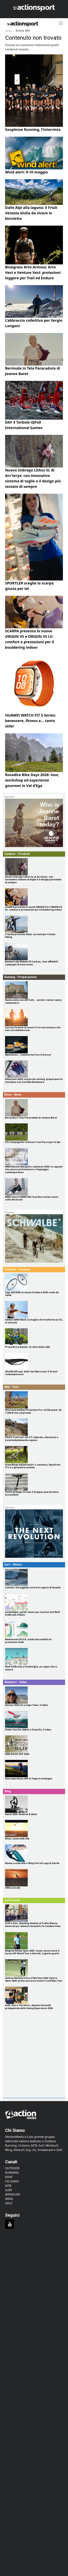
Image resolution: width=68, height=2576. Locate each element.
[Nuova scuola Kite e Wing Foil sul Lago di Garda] (34, 1853)
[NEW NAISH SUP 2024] (34, 1744)
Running (12, 2173)
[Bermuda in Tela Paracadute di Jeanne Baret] (34, 1107)
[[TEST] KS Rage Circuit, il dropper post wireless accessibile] (34, 1482)
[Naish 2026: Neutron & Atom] (34, 1804)
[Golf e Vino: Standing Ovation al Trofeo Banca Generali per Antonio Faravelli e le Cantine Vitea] (34, 1913)
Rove (9, 2177)
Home (8, 30)
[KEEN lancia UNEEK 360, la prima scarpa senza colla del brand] (34, 1186)
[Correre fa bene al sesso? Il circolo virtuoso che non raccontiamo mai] (34, 1017)
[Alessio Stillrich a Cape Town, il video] (34, 1695)
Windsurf (12, 2194)
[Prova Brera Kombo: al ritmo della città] (34, 1337)
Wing (9, 2199)
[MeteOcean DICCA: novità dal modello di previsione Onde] (34, 1629)
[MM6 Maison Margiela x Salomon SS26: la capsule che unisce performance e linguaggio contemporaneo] (34, 1156)
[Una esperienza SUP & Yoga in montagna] (34, 1768)
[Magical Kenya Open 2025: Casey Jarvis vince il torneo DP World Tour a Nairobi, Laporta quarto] (34, 1940)
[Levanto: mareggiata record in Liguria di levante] (34, 1577)
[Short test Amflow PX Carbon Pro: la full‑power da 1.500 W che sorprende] (34, 1400)
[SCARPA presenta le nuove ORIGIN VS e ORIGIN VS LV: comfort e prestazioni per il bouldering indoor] (34, 897)
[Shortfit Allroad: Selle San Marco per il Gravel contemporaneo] (34, 1361)
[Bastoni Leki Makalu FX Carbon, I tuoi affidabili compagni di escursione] (34, 951)
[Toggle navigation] (61, 23)
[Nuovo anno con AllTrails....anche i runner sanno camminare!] (34, 990)
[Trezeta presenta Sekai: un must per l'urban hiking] (34, 924)
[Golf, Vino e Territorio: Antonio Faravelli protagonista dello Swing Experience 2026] (34, 1995)
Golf (9, 2203)
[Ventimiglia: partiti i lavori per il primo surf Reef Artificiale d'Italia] (34, 1602)
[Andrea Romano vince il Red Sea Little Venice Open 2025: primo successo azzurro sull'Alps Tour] (34, 1968)
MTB (8, 2186)
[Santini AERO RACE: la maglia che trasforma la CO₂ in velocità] (34, 1309)
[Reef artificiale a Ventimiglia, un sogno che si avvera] (34, 1656)
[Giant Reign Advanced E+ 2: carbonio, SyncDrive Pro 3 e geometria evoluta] (34, 1454)
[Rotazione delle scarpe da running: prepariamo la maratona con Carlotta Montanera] (34, 1069)
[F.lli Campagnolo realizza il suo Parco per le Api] (34, 1132)
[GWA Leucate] (34, 1877)
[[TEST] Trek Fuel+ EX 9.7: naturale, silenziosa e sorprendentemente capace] (34, 1427)
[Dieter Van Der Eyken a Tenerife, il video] (34, 1719)
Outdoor (12, 2168)
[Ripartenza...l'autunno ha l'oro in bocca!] (34, 1044)
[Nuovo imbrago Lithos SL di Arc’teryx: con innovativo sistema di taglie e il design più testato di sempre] (34, 866)
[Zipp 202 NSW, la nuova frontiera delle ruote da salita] (34, 1282)
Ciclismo (12, 2181)
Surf (8, 2190)
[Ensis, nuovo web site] (34, 1828)
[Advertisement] (34, 2062)
